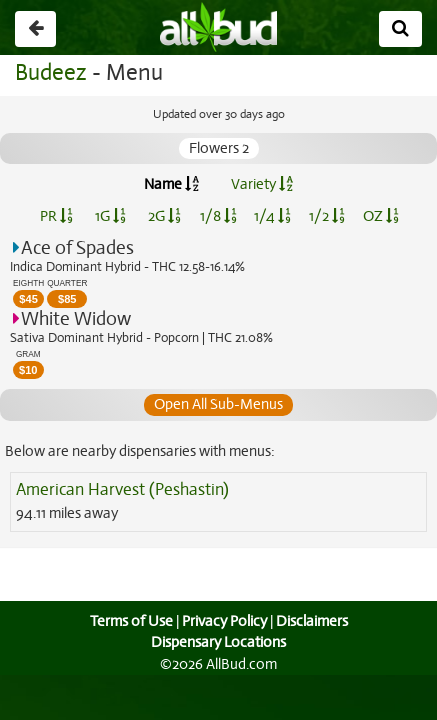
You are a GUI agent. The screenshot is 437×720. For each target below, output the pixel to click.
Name (171, 184)
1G (111, 216)
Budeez (50, 72)
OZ (380, 216)
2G (164, 216)
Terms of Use (128, 621)
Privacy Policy (224, 621)
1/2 (327, 216)
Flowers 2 (218, 148)
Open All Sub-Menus (218, 404)
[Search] (400, 29)
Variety (262, 184)
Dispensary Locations (219, 642)
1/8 (218, 216)
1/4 (272, 216)
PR (56, 216)
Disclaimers (313, 621)
